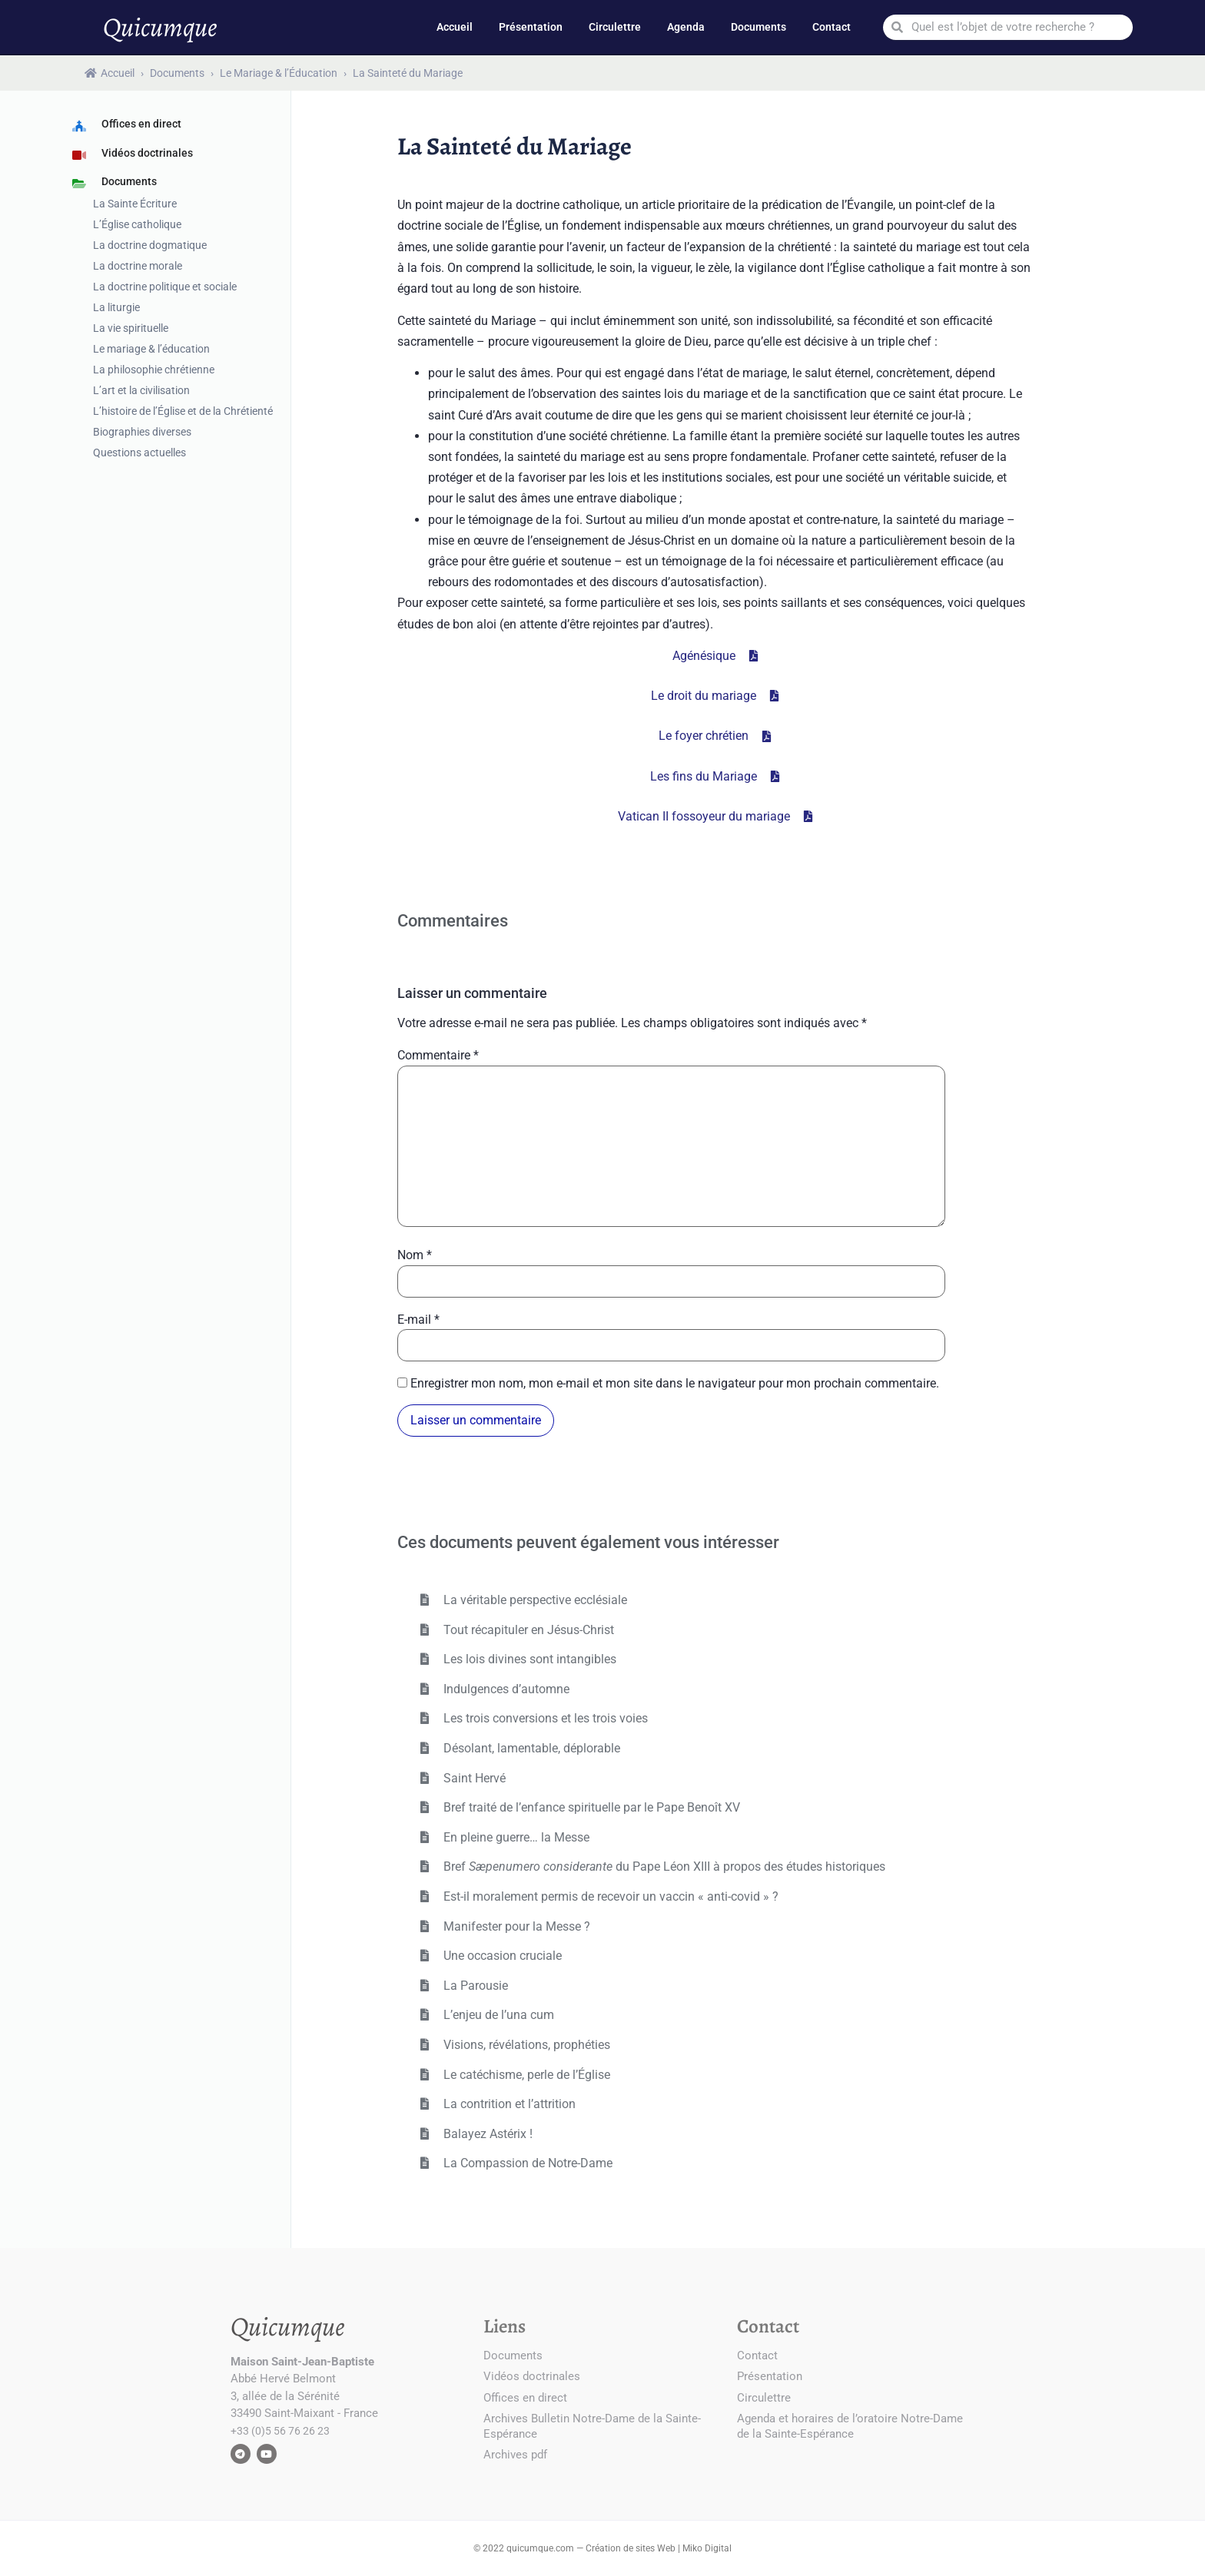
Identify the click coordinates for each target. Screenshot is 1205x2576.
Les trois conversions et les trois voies (544, 1718)
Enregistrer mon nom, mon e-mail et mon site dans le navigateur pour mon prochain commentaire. (674, 1384)
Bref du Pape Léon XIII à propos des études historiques (662, 1866)
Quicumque (160, 26)
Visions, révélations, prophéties (525, 2044)
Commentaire (438, 1055)
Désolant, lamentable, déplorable (530, 1748)
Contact (831, 27)
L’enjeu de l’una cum (497, 2014)
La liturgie (116, 307)
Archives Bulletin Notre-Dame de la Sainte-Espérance (592, 2426)
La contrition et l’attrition (508, 2104)
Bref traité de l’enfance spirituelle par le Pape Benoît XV (590, 1807)
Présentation (531, 27)
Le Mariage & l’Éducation (278, 73)
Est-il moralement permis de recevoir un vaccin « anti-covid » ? (609, 1896)
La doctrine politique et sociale (165, 286)
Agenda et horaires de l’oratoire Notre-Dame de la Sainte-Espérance (850, 2426)
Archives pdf (515, 2455)
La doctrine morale (137, 266)
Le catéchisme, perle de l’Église (525, 2074)
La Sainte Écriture (135, 203)
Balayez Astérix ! (486, 2134)
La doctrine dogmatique (150, 245)
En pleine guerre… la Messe (514, 1837)
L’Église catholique (137, 224)
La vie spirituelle (130, 328)
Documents (758, 27)
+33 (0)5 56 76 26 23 (280, 2431)
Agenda (686, 27)
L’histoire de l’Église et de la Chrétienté (183, 411)
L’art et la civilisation (141, 390)
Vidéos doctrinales (531, 2376)
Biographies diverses (142, 432)
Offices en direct (525, 2398)
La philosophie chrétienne (153, 369)
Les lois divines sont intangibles (528, 1659)
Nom (414, 1255)
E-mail (418, 1320)
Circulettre (615, 27)
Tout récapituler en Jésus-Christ (527, 1630)
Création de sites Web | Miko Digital (659, 2548)
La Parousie (474, 1985)
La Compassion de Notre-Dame (526, 2163)
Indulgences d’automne (504, 1689)
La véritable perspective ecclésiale (533, 1600)
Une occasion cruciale (501, 1955)
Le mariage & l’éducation (151, 349)
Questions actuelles (139, 452)
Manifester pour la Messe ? (515, 1926)
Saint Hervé (473, 1778)
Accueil (455, 27)
